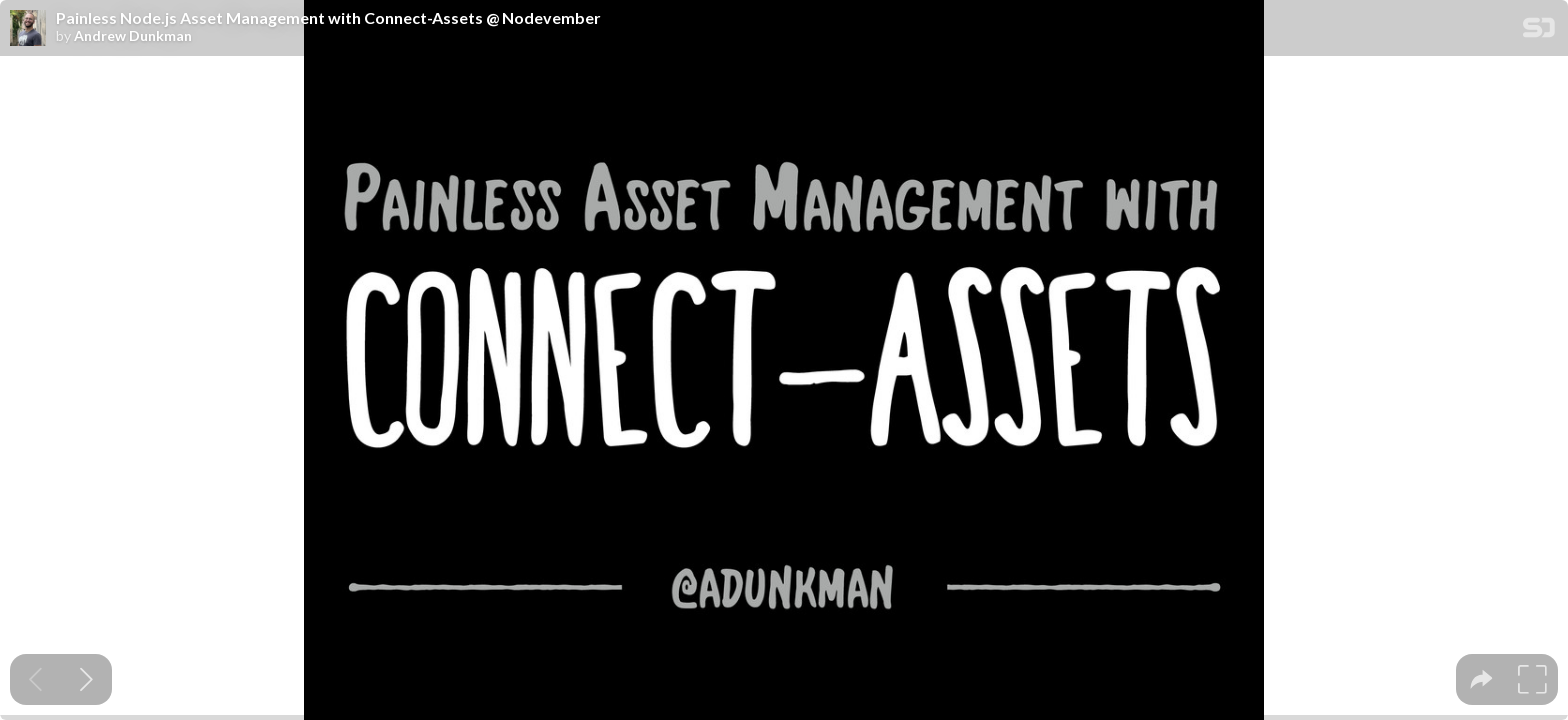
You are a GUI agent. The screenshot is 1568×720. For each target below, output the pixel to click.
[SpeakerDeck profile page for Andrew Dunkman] (28, 29)
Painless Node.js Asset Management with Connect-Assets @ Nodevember (328, 18)
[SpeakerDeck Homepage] (1539, 31)
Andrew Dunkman (133, 36)
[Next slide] (86, 679)
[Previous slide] (35, 679)
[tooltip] (1481, 679)
